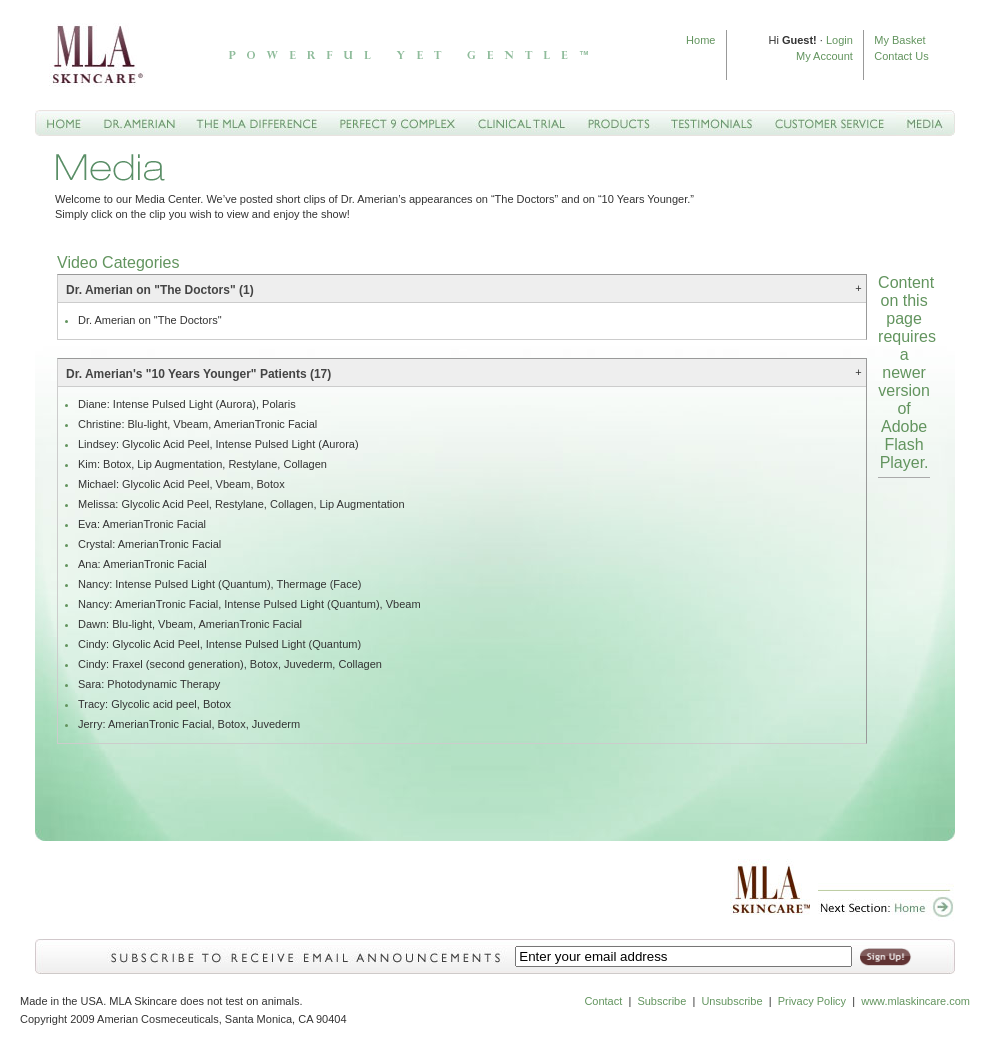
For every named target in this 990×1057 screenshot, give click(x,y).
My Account (824, 56)
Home (700, 40)
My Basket (899, 40)
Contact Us (901, 56)
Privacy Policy (812, 1001)
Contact (603, 1001)
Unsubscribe (731, 1001)
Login (839, 40)
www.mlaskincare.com (914, 1001)
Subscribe (661, 1001)
